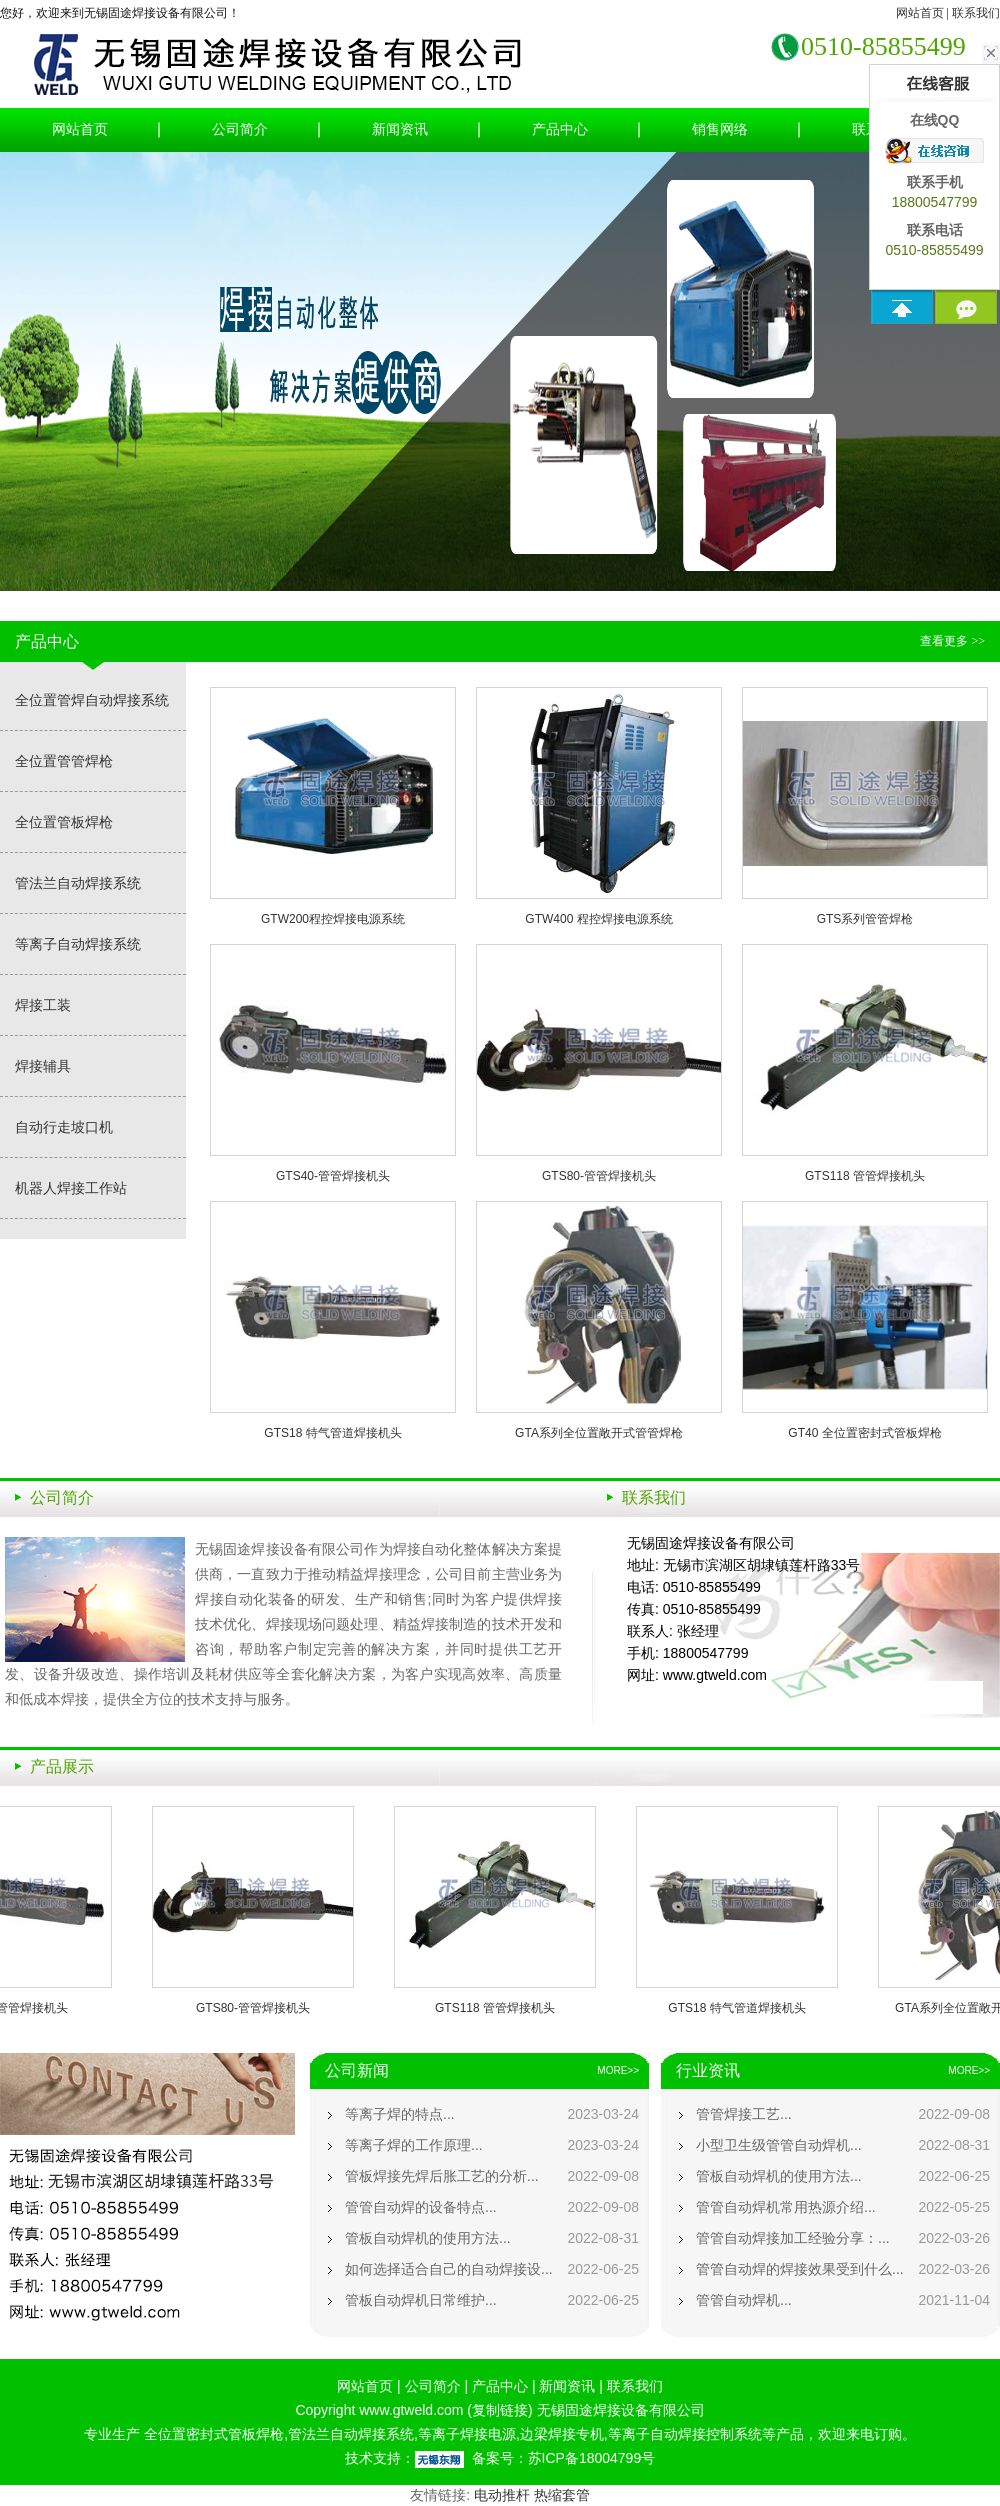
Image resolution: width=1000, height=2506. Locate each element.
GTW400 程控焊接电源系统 (598, 919)
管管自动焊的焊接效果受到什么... (800, 2269)
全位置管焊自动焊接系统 (92, 700)
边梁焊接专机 (562, 2434)
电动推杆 (502, 2495)
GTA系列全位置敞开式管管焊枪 (599, 1433)
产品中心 (560, 129)
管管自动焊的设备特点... (421, 2207)
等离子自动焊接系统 (78, 944)
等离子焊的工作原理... (414, 2145)
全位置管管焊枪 (64, 761)
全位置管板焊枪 (64, 822)
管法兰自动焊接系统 (78, 883)
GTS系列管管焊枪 (865, 919)
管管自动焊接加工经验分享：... (793, 2238)
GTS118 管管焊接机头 (865, 1176)
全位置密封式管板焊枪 (212, 2434)
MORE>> (618, 2070)
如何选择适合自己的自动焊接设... (449, 2269)
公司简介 (240, 129)
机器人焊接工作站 (71, 1188)
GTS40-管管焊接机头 (333, 1176)
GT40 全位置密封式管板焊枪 (864, 1433)
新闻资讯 (400, 129)
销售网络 (720, 129)
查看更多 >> (952, 641)
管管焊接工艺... (744, 2114)
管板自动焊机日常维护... (421, 2300)
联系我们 (976, 13)
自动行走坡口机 (64, 1127)
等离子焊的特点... (400, 2114)
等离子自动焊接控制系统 (685, 2434)
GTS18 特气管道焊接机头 (332, 1433)
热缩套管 (562, 2495)
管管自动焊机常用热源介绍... (786, 2207)
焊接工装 (43, 1005)
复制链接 (500, 2410)
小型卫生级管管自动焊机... (779, 2145)
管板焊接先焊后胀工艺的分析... (442, 2176)
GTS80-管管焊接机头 (599, 1176)
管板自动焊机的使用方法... (428, 2238)
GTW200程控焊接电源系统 (333, 919)
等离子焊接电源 (467, 2434)
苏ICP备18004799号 (592, 2458)
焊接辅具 (43, 1066)
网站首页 (920, 13)
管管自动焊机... (744, 2300)
